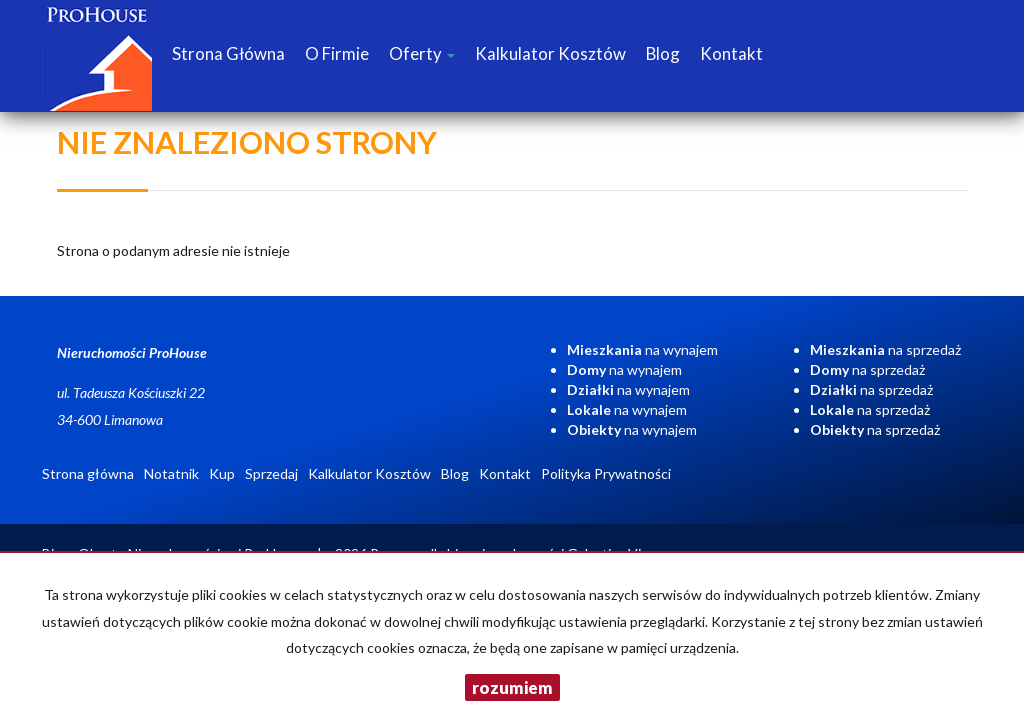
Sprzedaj (271, 473)
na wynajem (642, 349)
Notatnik (171, 473)
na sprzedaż (885, 349)
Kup (222, 473)
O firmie (337, 53)
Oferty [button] (422, 53)
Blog (663, 53)
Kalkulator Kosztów (550, 53)
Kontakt (731, 53)
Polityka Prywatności (606, 473)
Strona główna (228, 53)
